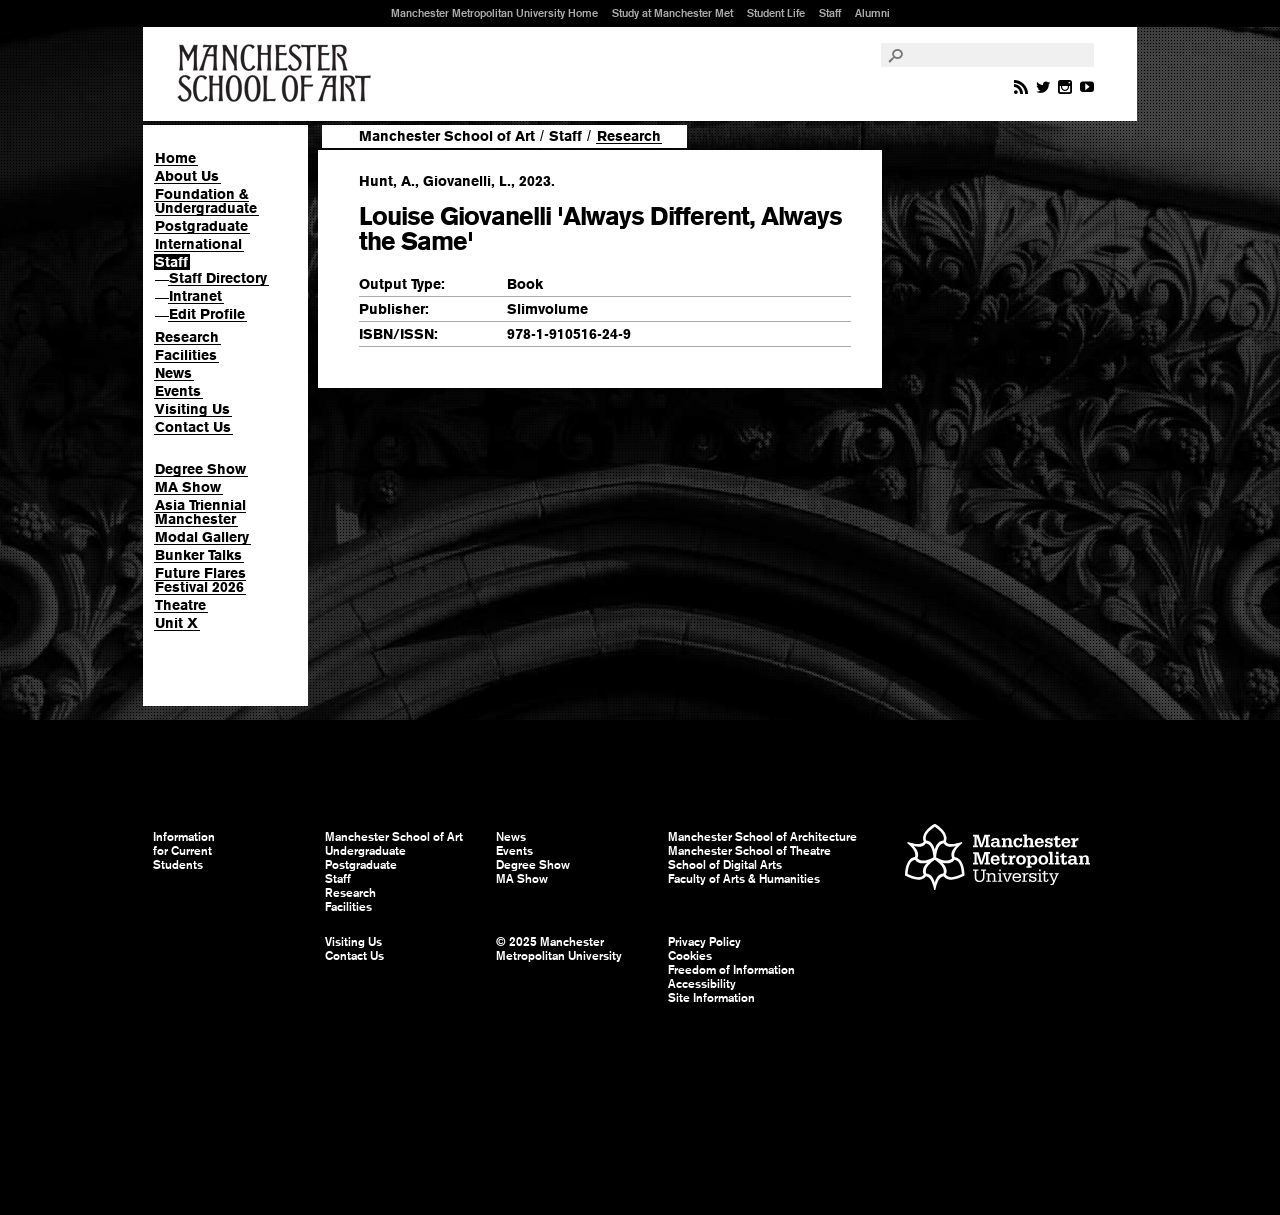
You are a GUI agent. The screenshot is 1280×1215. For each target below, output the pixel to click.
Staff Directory (218, 278)
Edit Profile (207, 314)
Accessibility (702, 984)
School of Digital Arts (725, 865)
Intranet (195, 296)
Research (187, 337)
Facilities (186, 355)
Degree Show (200, 469)
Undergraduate (365, 851)
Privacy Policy (704, 942)
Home (175, 158)
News (173, 373)
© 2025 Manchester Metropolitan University (559, 949)
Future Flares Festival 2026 (200, 580)
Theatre (180, 605)
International (198, 244)
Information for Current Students (184, 851)
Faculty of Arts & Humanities (744, 879)
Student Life (776, 13)
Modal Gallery (202, 537)
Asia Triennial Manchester (200, 512)
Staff (830, 13)
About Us (187, 176)
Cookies (690, 956)
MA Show (188, 487)
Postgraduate (201, 226)
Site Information (711, 998)
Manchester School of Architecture (762, 837)
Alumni (872, 13)
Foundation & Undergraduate (206, 201)
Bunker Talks (198, 555)
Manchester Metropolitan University (997, 859)
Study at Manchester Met (672, 13)
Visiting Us (192, 409)
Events (178, 391)
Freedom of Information (731, 970)
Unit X (176, 623)
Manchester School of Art (278, 74)
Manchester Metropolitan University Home (494, 13)
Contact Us (193, 427)
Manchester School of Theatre (749, 851)
